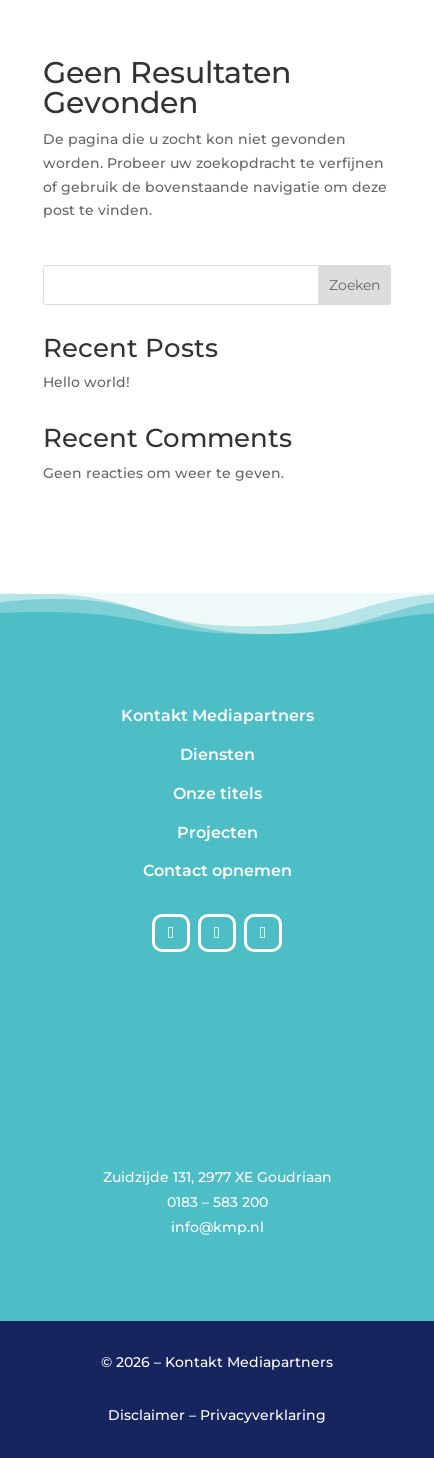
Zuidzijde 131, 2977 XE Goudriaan (217, 1177)
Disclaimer (146, 1415)
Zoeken (354, 285)
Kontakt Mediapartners (217, 715)
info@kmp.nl (217, 1227)
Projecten (217, 832)
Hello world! (86, 382)
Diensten (217, 754)
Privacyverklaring (263, 1415)
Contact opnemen (217, 870)
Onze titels (217, 793)
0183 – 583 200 (217, 1202)
